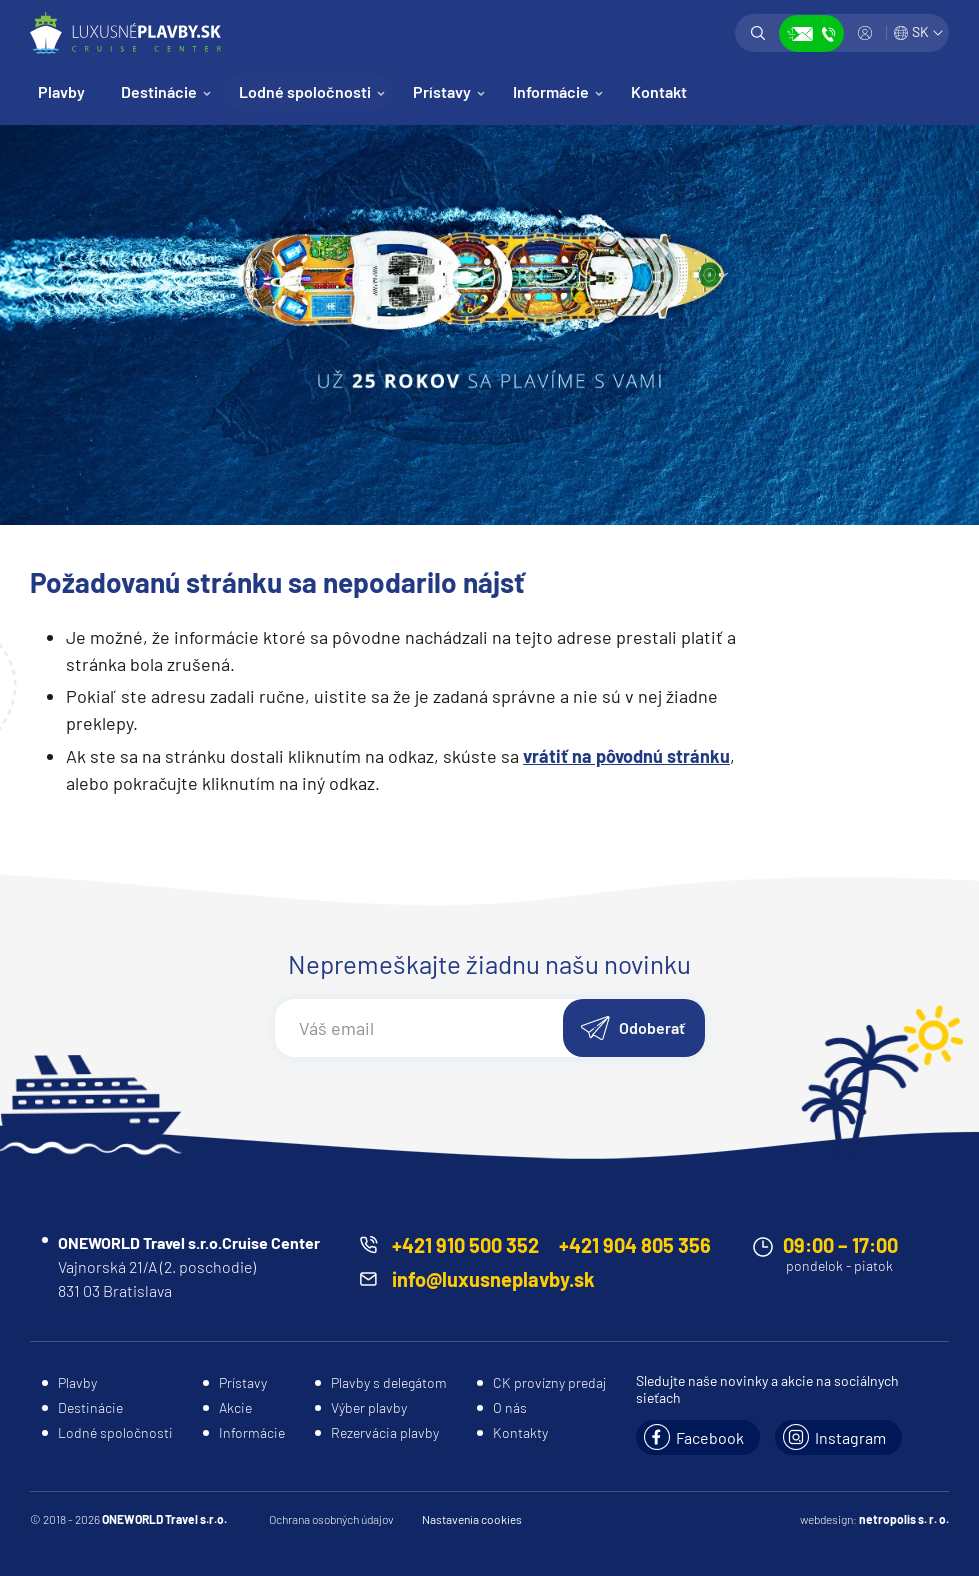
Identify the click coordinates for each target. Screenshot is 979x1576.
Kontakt (659, 91)
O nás (510, 1407)
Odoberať (652, 1027)
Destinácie (159, 91)
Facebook (710, 1437)
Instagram (850, 1437)
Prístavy (442, 91)
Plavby (61, 91)
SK (920, 31)
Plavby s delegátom (389, 1382)
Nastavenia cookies (472, 1519)
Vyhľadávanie (758, 33)
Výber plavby (369, 1407)
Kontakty (520, 1432)
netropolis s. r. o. (904, 1519)
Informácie (551, 91)
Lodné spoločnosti (305, 91)
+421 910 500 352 (465, 1245)
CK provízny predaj (549, 1382)
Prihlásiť (865, 33)
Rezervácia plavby (385, 1432)
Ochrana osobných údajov (331, 1519)
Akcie (235, 1407)
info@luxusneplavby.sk (493, 1279)
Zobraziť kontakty (811, 33)
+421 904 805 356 (635, 1245)
